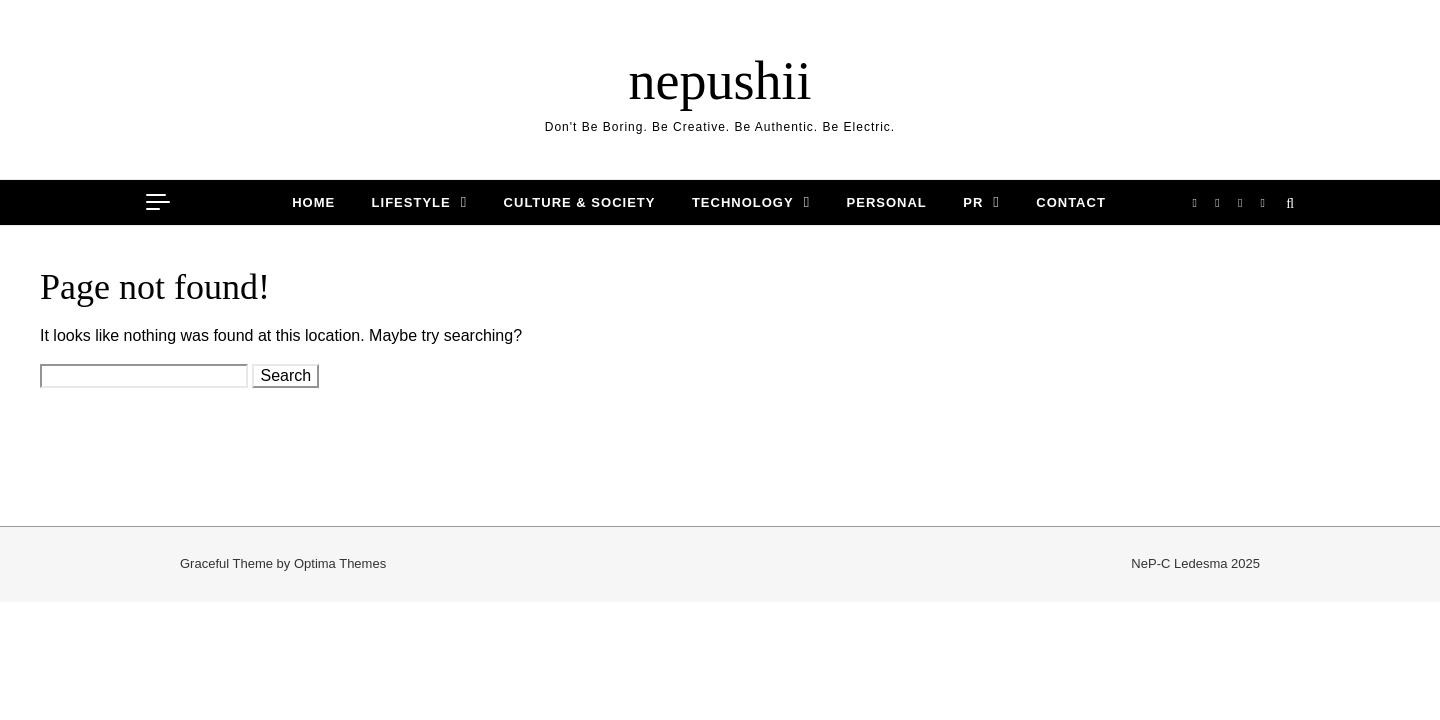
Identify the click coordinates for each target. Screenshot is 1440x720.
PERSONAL (887, 202)
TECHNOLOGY (743, 202)
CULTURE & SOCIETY (580, 202)
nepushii (720, 81)
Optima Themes (340, 563)
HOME (313, 202)
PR (973, 202)
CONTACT (1071, 202)
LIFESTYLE (411, 202)
